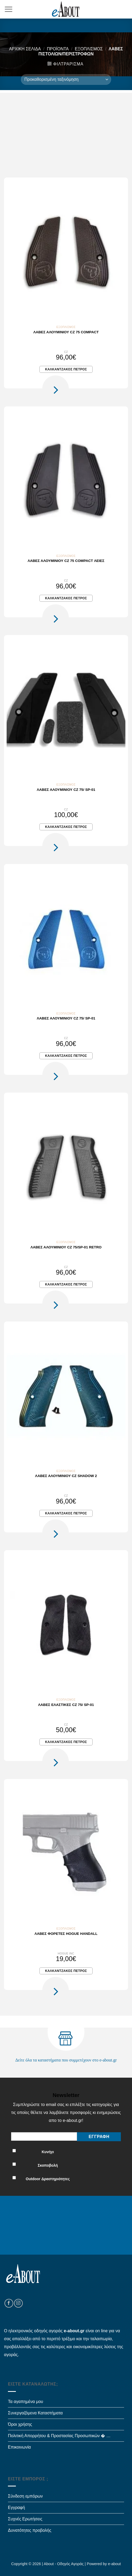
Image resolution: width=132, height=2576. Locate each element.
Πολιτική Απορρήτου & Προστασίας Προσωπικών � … (59, 2435)
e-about (114, 2564)
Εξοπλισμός (89, 49)
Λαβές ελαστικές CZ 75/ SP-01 (66, 1705)
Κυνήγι (48, 2152)
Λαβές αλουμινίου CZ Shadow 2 (66, 1476)
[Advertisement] (66, 130)
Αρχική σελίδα (25, 49)
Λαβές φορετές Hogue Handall (65, 1934)
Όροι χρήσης (20, 2424)
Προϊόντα (58, 49)
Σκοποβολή (48, 2165)
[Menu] (8, 9)
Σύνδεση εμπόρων (25, 2496)
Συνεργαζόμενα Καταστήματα (35, 2413)
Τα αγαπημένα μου (25, 2401)
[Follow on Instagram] (18, 2303)
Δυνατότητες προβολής (29, 2530)
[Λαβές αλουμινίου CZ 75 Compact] (66, 251)
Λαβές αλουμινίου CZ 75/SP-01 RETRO (66, 1247)
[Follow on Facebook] (8, 2303)
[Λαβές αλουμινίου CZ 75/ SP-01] (66, 709)
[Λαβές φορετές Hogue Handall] (66, 1853)
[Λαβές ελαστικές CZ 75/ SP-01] (66, 1624)
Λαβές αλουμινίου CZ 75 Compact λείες (66, 561)
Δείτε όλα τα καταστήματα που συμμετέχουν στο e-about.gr (66, 2060)
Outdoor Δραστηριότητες (48, 2179)
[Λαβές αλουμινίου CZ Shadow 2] (66, 1395)
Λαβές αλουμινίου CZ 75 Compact (66, 332)
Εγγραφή (16, 2507)
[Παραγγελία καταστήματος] (66, 79)
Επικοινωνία (19, 2447)
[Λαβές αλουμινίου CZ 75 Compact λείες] (66, 480)
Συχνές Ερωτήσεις (25, 2519)
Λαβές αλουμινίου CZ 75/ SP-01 (66, 790)
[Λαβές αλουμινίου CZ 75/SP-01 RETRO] (66, 1166)
